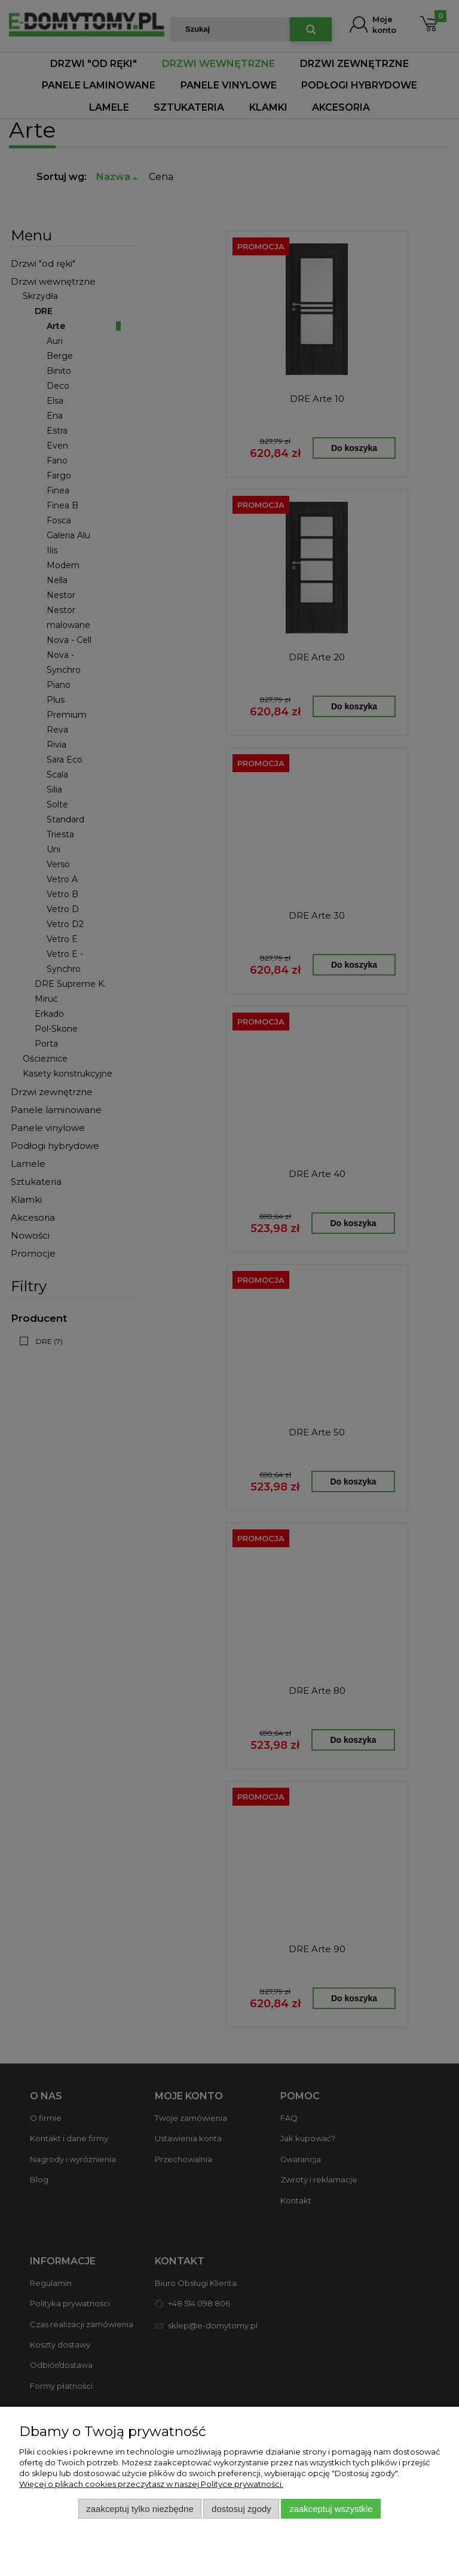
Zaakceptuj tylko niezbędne (139, 2509)
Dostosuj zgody (241, 2509)
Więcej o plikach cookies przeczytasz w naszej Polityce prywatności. (151, 2484)
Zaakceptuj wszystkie (330, 2509)
